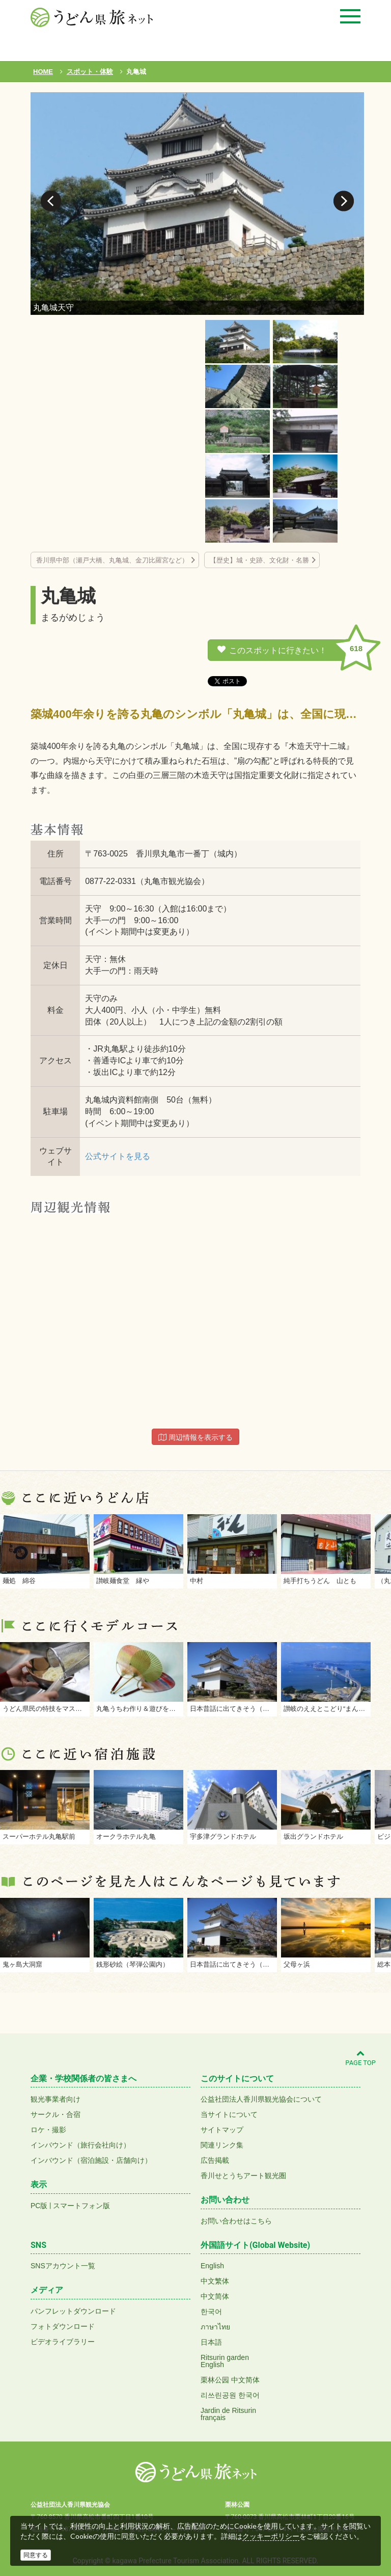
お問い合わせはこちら (236, 2221)
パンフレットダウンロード (73, 2311)
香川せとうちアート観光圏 (243, 2175)
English (212, 2266)
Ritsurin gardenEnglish (225, 2361)
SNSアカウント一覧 (63, 2266)
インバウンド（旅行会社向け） (80, 2145)
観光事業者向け (55, 2099)
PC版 (39, 2206)
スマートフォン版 (81, 2206)
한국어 (211, 2311)
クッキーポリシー (270, 2536)
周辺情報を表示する (195, 1437)
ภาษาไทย (215, 2327)
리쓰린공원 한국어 (230, 2395)
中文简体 (215, 2296)
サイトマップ (222, 2130)
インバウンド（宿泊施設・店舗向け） (91, 2160)
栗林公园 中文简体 (230, 2380)
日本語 (211, 2342)
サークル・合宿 (55, 2114)
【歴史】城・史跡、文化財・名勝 (259, 560)
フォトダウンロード (63, 2326)
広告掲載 (215, 2160)
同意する (35, 2555)
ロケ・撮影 (48, 2130)
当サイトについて (229, 2114)
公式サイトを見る (117, 1156)
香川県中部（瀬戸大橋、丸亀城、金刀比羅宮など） (112, 560)
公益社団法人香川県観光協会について (261, 2099)
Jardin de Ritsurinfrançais (228, 2414)
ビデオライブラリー (63, 2342)
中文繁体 (215, 2281)
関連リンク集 (222, 2145)
